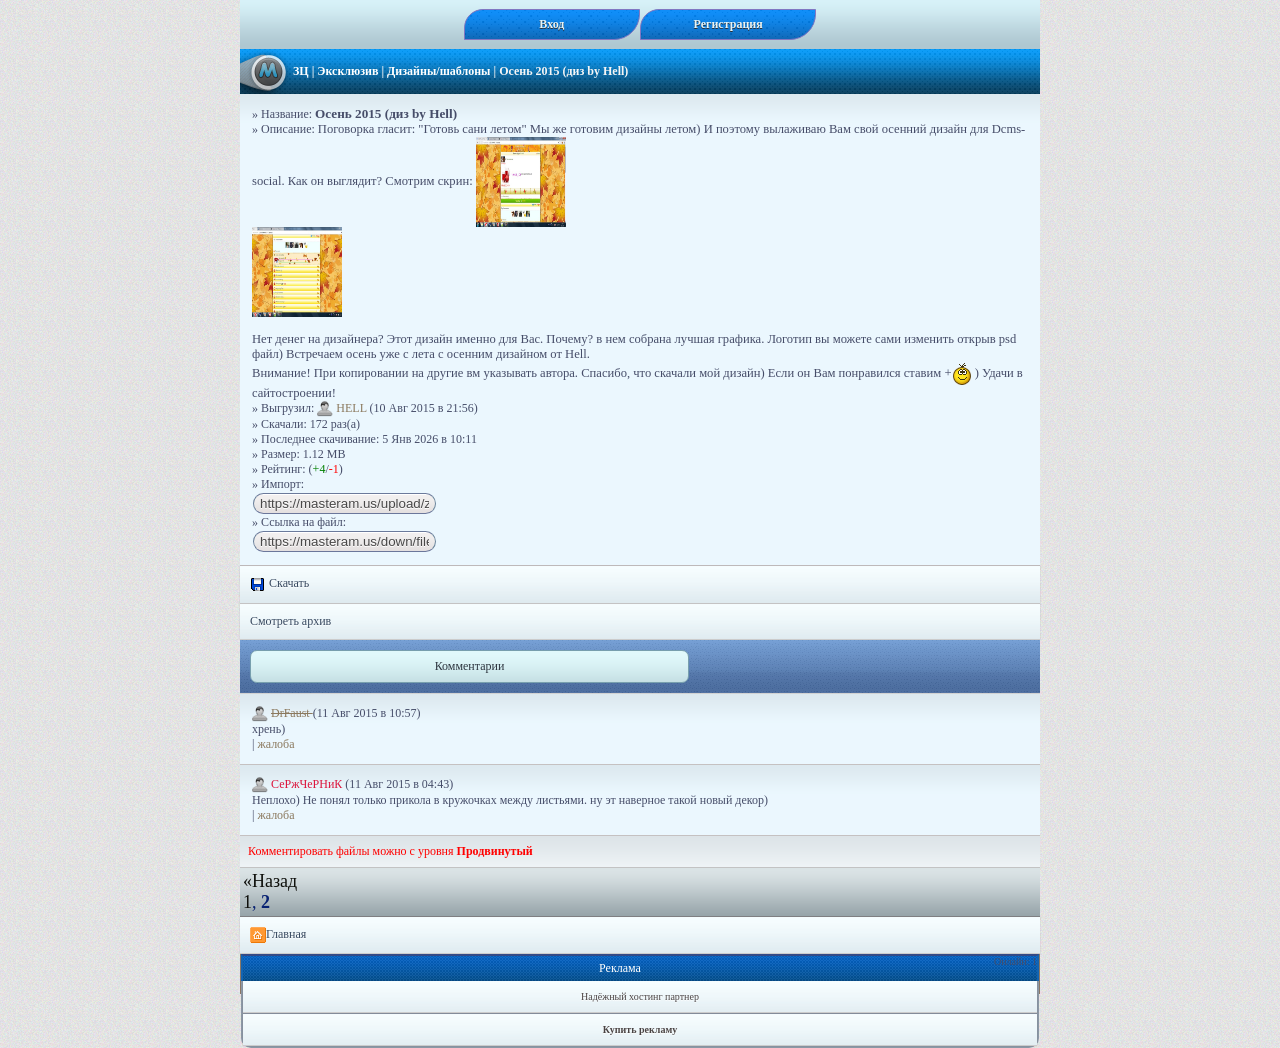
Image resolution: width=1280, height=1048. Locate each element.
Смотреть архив (290, 621)
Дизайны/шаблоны (438, 71)
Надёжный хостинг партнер (640, 996)
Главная (278, 935)
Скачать (279, 584)
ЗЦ (301, 71)
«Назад (270, 881)
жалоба (275, 744)
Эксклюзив (347, 71)
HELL (341, 408)
